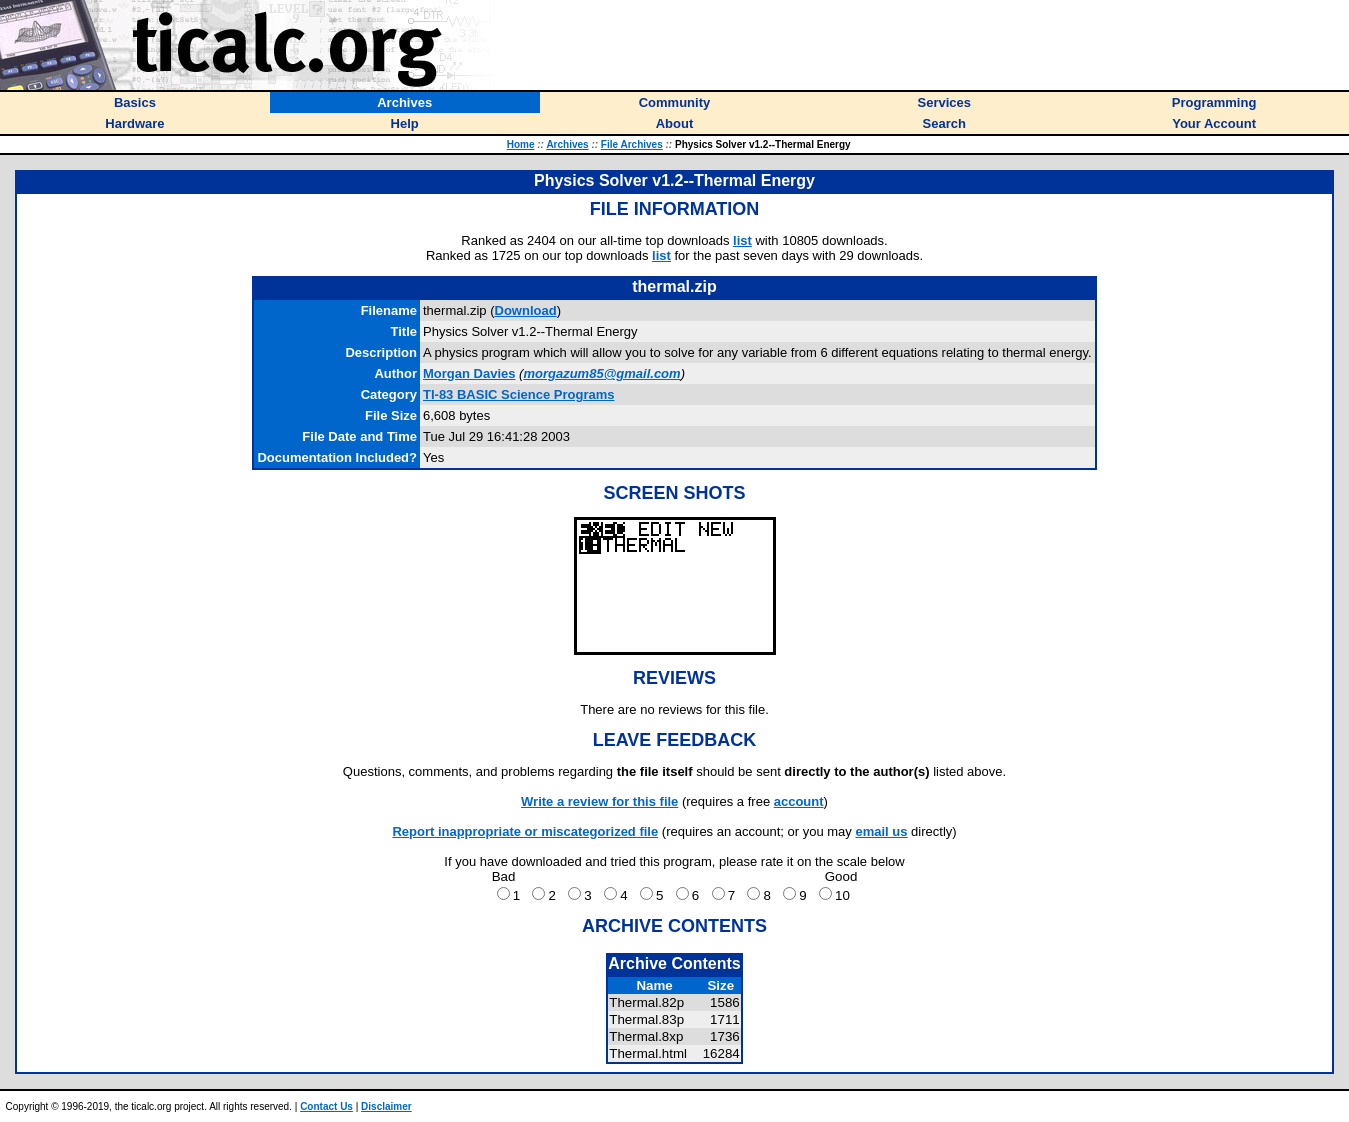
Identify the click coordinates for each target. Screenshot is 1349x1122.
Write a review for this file (599, 801)
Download (526, 310)
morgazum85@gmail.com (601, 373)
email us (881, 831)
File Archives (632, 144)
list (742, 240)
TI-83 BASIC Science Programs (518, 394)
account (799, 801)
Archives (567, 144)
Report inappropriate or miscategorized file (525, 831)
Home (521, 144)
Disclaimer (386, 1106)
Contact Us (326, 1106)
